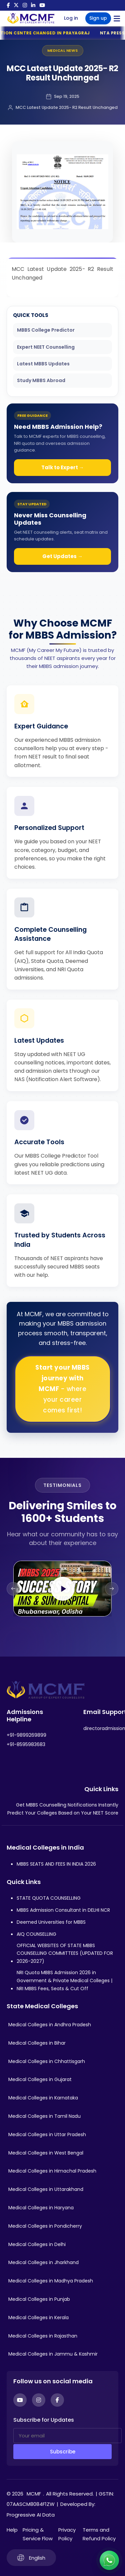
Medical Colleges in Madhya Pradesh (50, 2280)
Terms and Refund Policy (99, 2534)
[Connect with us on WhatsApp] (109, 2560)
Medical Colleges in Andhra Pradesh (49, 2024)
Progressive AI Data (31, 2514)
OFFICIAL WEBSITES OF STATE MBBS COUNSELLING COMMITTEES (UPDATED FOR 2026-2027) (65, 1953)
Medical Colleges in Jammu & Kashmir (53, 2354)
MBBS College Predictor (46, 330)
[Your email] (67, 2435)
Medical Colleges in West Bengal (45, 2153)
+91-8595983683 (26, 1744)
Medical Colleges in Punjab (39, 2299)
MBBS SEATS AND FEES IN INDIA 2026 (56, 1864)
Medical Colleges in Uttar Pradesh (47, 2134)
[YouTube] (20, 2400)
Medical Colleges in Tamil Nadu (44, 2116)
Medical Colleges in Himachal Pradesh (52, 2171)
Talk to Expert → (62, 467)
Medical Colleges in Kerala (38, 2317)
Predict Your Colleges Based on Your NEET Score (62, 1813)
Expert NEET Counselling (46, 347)
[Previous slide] (13, 1588)
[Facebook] (57, 2400)
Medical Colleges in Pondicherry (45, 2226)
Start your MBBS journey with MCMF (62, 1389)
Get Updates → (62, 556)
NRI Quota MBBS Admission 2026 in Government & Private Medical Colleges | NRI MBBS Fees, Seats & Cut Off (64, 1980)
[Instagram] (38, 2400)
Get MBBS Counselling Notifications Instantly (67, 1804)
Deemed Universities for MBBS (51, 1922)
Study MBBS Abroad (41, 380)
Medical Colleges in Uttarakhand (45, 2189)
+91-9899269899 (26, 1735)
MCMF (34, 2493)
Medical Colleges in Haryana (41, 2207)
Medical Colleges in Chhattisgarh (46, 2061)
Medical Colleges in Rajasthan (42, 2336)
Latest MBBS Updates (43, 363)
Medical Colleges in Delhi (37, 2244)
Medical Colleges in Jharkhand (43, 2262)
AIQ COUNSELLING (36, 1934)
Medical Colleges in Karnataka (43, 2097)
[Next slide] (111, 1588)
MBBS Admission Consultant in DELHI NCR (63, 1910)
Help (12, 2529)
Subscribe (62, 2451)
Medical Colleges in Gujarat (40, 2079)
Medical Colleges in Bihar (37, 2043)
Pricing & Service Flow (38, 2534)
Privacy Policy (67, 2534)
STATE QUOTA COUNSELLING (49, 1898)
